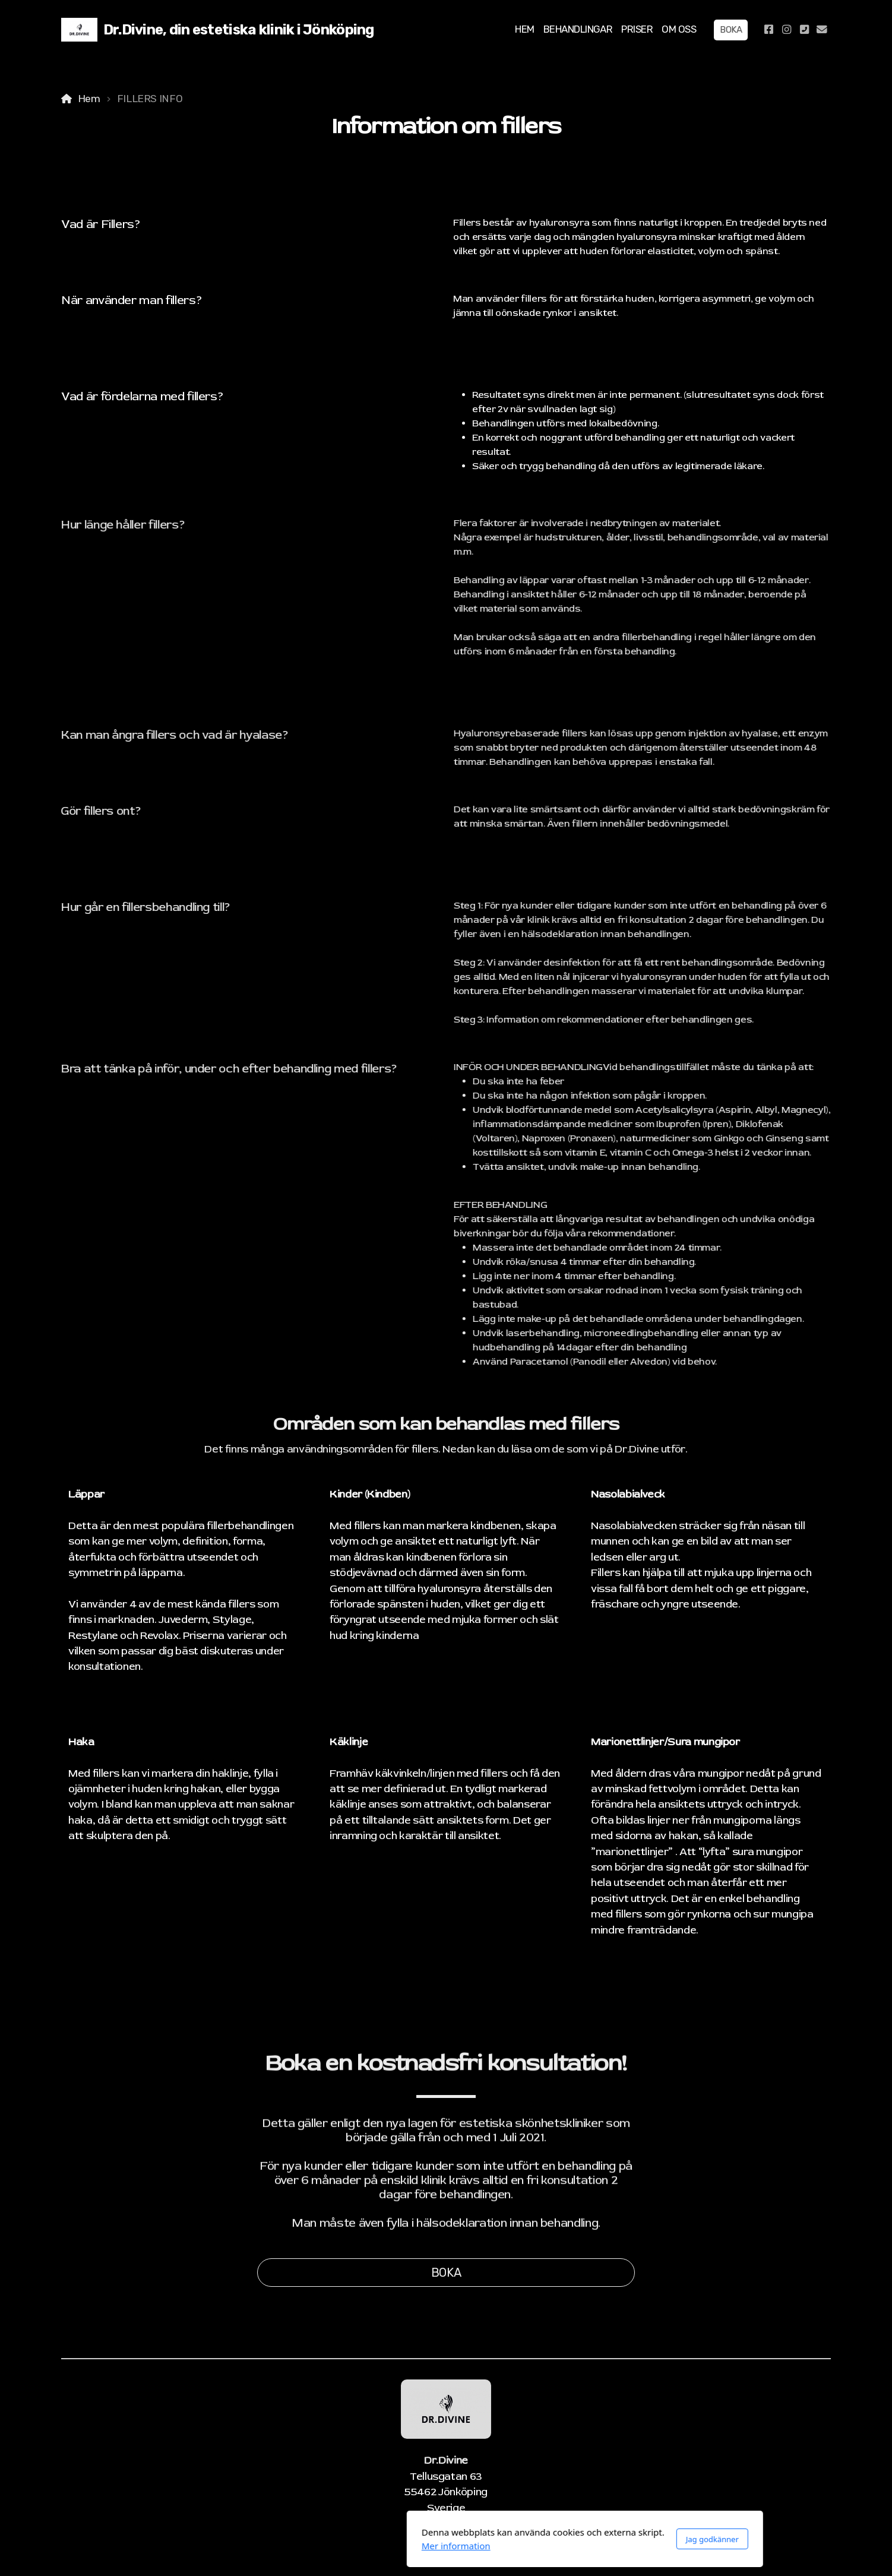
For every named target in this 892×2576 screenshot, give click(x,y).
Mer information (317, 2546)
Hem (89, 99)
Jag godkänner (573, 2539)
